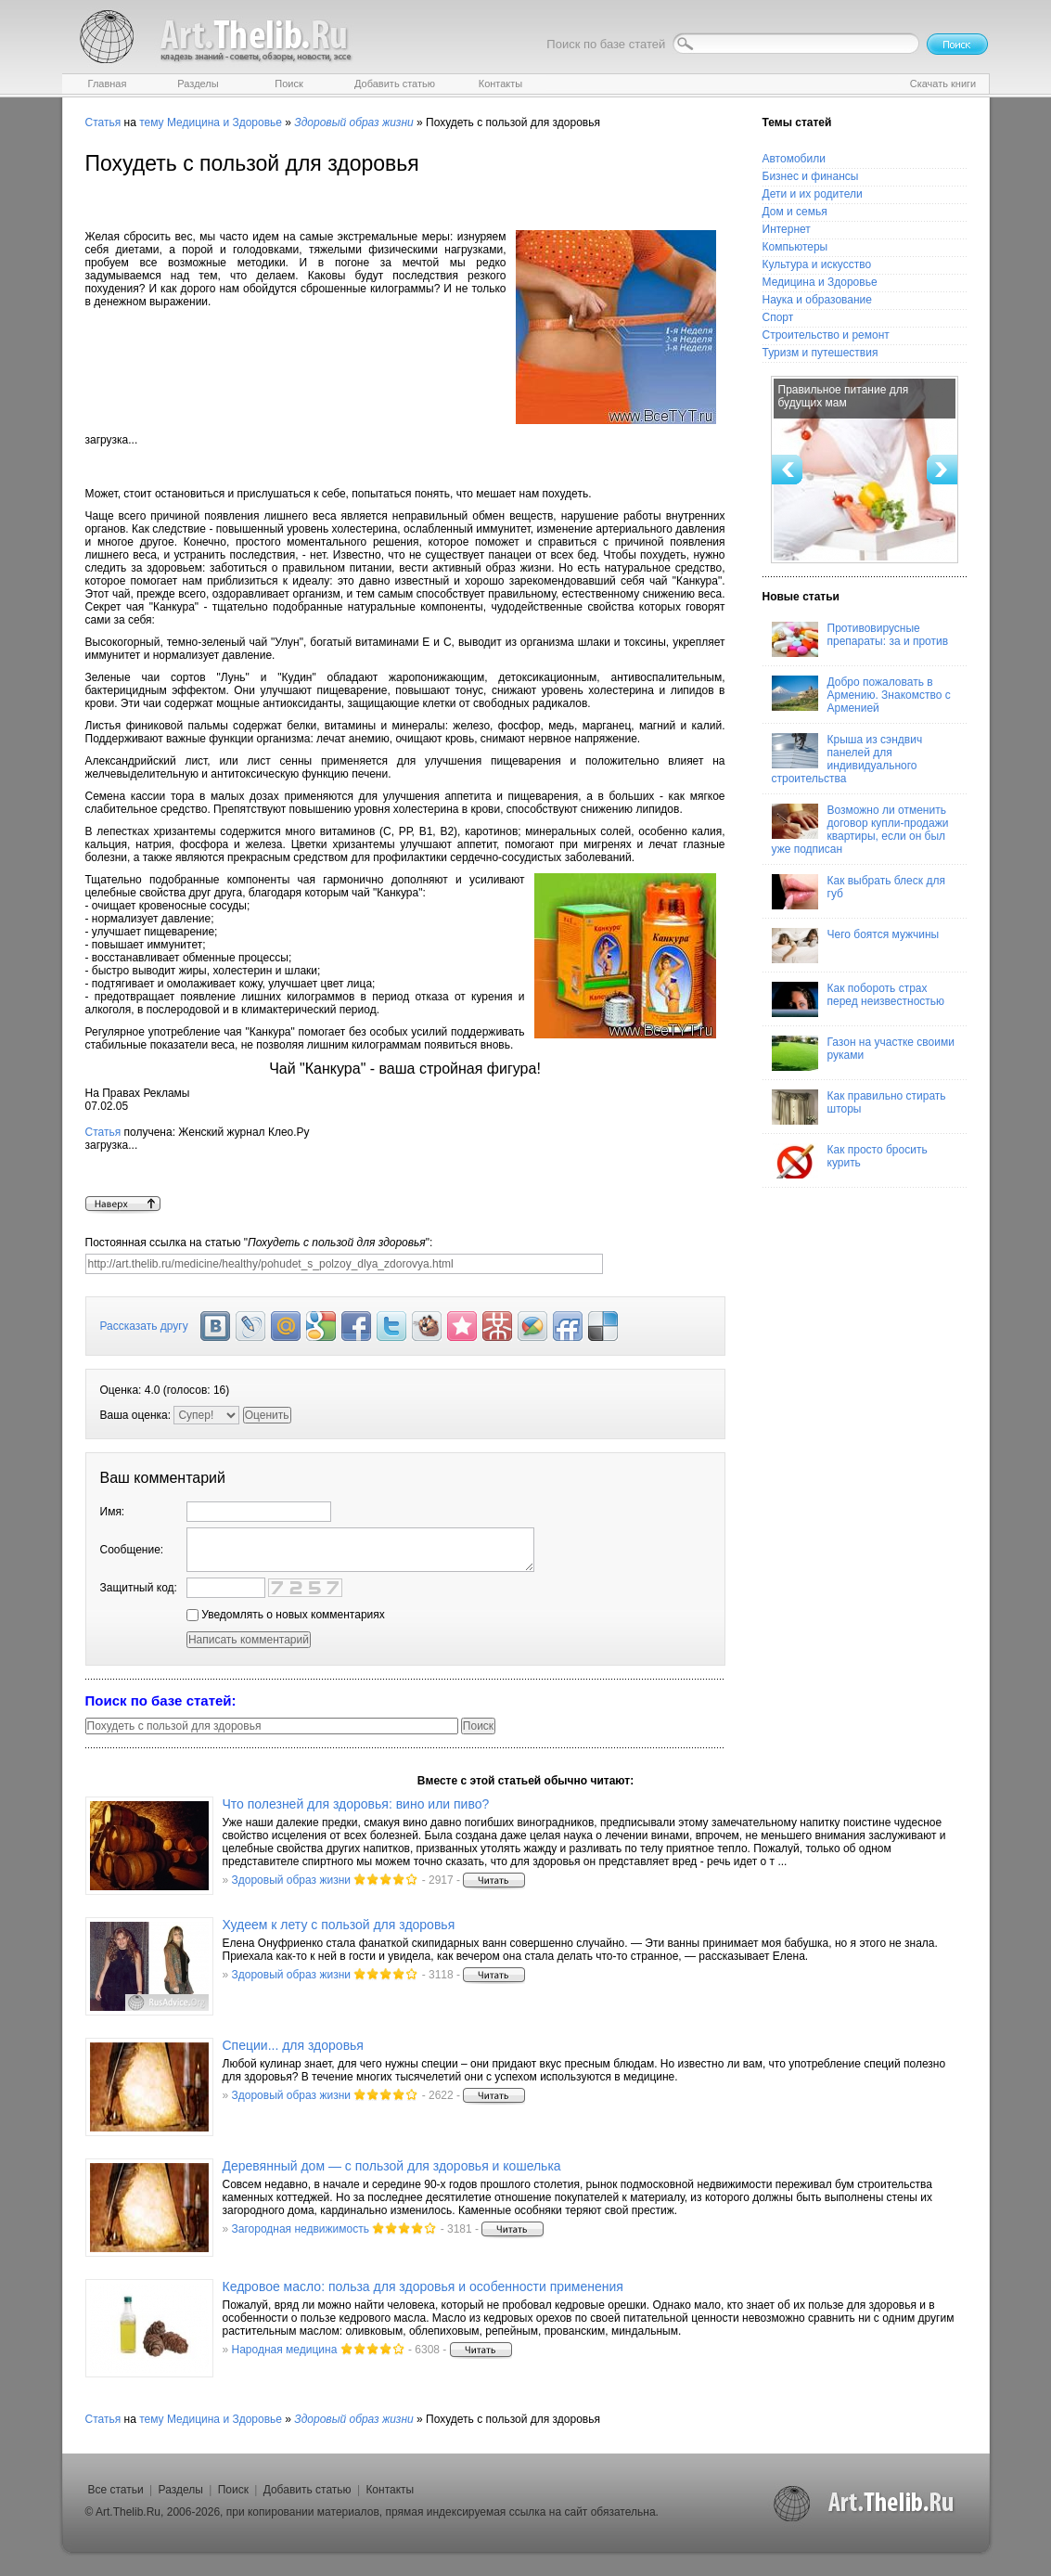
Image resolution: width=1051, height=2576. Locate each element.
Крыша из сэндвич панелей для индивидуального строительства (847, 759)
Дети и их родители (813, 193)
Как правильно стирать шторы (859, 1107)
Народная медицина (285, 2349)
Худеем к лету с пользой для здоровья (339, 1924)
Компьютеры (795, 246)
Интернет (787, 229)
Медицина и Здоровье (224, 122)
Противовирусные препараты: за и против (860, 639)
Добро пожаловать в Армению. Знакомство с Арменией (861, 695)
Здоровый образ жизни (291, 1880)
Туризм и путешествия (820, 352)
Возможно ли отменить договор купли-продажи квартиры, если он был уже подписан (860, 830)
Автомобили (794, 158)
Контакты (389, 2489)
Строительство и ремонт (826, 334)
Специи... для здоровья (293, 2045)
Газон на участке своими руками (863, 1053)
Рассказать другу (144, 1326)
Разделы (181, 2489)
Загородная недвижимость (300, 2228)
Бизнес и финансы (811, 176)
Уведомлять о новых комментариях (285, 1614)
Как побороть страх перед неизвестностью (858, 999)
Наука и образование (817, 299)
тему (151, 122)
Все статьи (116, 2489)
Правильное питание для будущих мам (843, 396)
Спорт (778, 317)
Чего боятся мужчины (856, 945)
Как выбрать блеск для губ (858, 891)
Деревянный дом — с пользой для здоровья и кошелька (392, 2165)
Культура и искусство (817, 264)
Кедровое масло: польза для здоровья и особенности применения (423, 2286)
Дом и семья (795, 211)
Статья (103, 122)
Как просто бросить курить (850, 1161)
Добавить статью (307, 2489)
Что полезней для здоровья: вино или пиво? (356, 1804)
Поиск (233, 2489)
